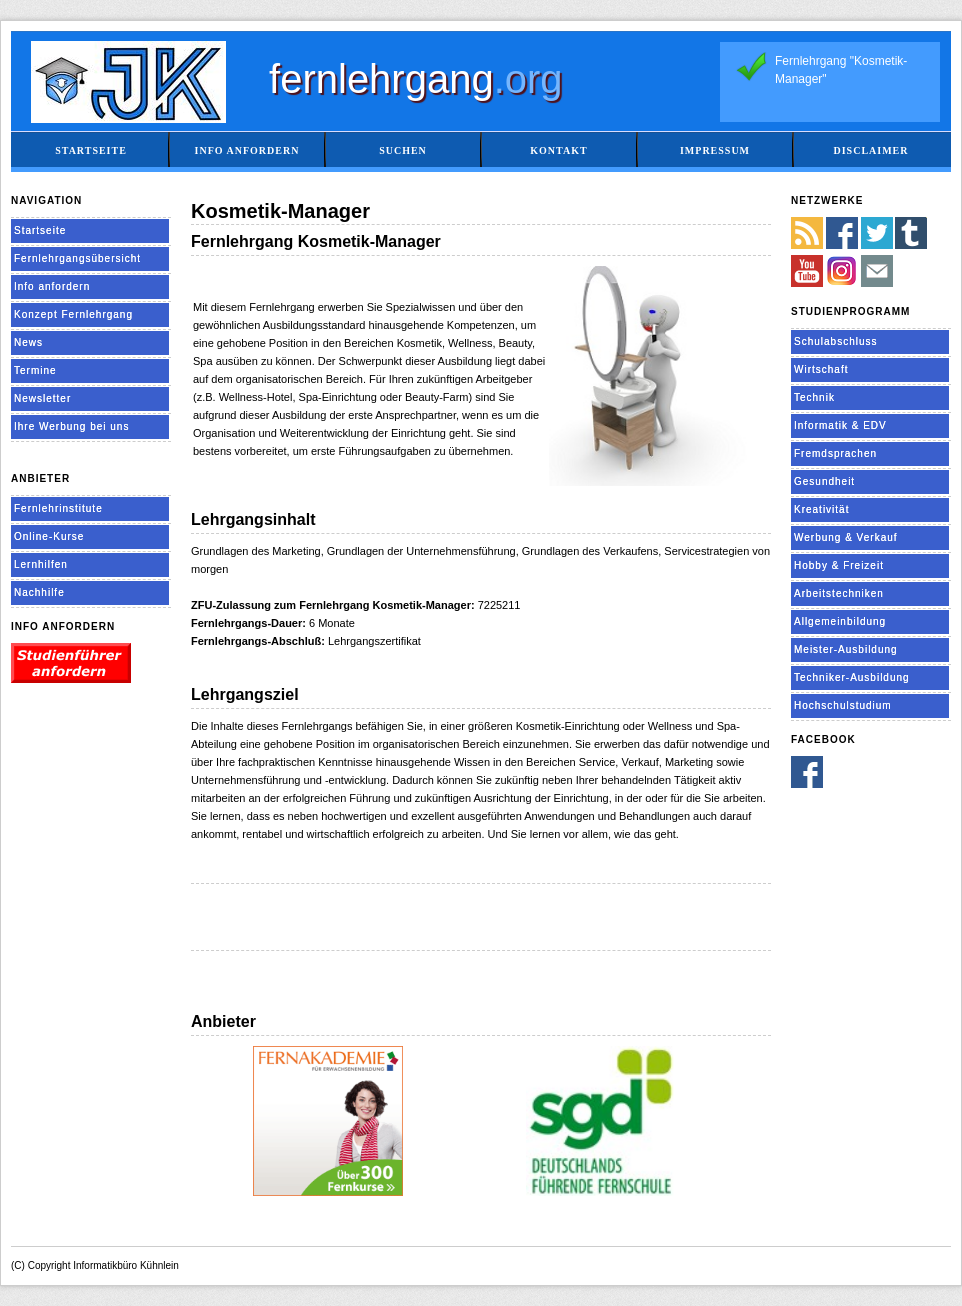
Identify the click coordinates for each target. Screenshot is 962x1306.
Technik (814, 397)
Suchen (403, 150)
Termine (35, 370)
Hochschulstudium (843, 705)
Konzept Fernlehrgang (73, 314)
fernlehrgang (416, 79)
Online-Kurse (49, 536)
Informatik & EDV (840, 425)
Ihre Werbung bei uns (71, 426)
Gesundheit (824, 481)
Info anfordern (247, 150)
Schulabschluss (835, 341)
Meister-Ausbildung (846, 649)
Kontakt (558, 150)
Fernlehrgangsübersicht (77, 258)
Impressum (715, 150)
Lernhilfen (41, 564)
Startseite (91, 150)
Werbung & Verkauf (846, 537)
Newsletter (42, 398)
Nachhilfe (39, 592)
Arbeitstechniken (839, 593)
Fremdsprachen (835, 453)
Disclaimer (870, 150)
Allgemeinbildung (840, 621)
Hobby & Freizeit (839, 565)
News (28, 342)
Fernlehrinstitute (58, 508)
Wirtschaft (821, 369)
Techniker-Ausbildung (852, 677)
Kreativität (821, 509)
